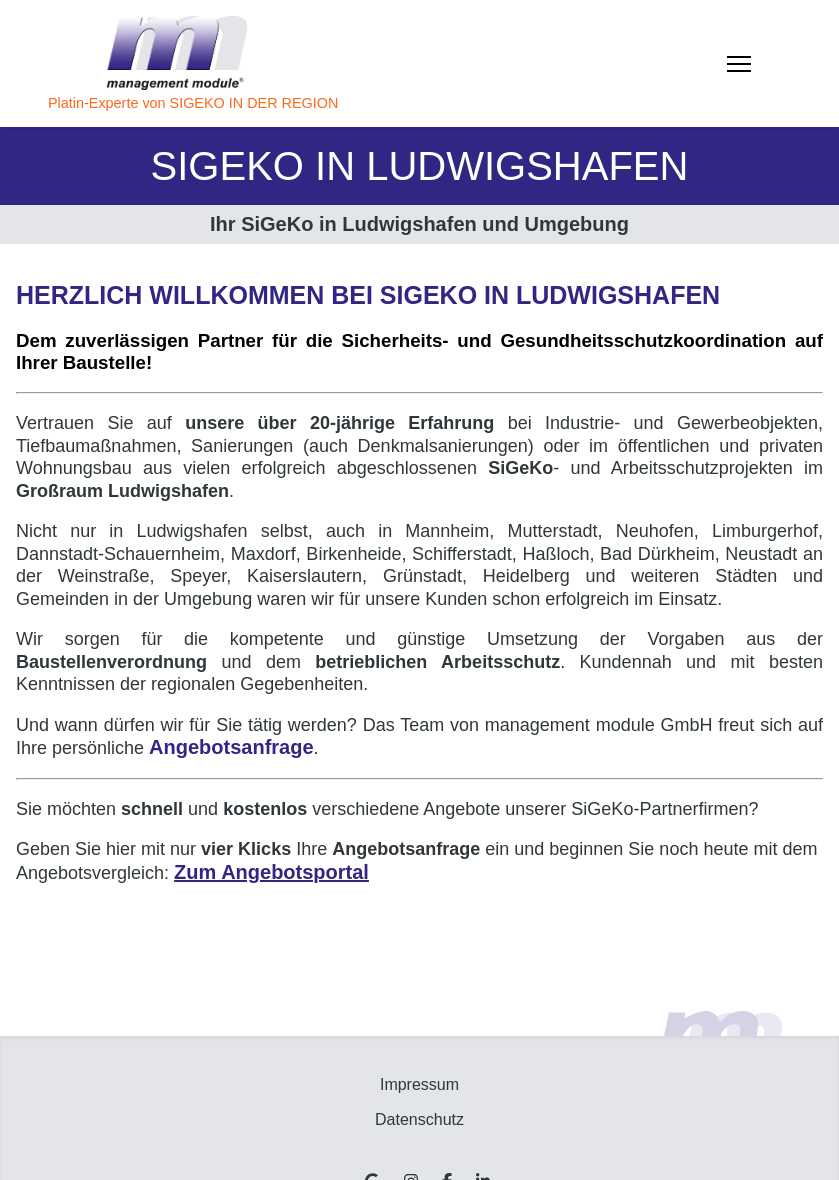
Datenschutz (419, 1119)
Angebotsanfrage (231, 747)
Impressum (419, 1084)
